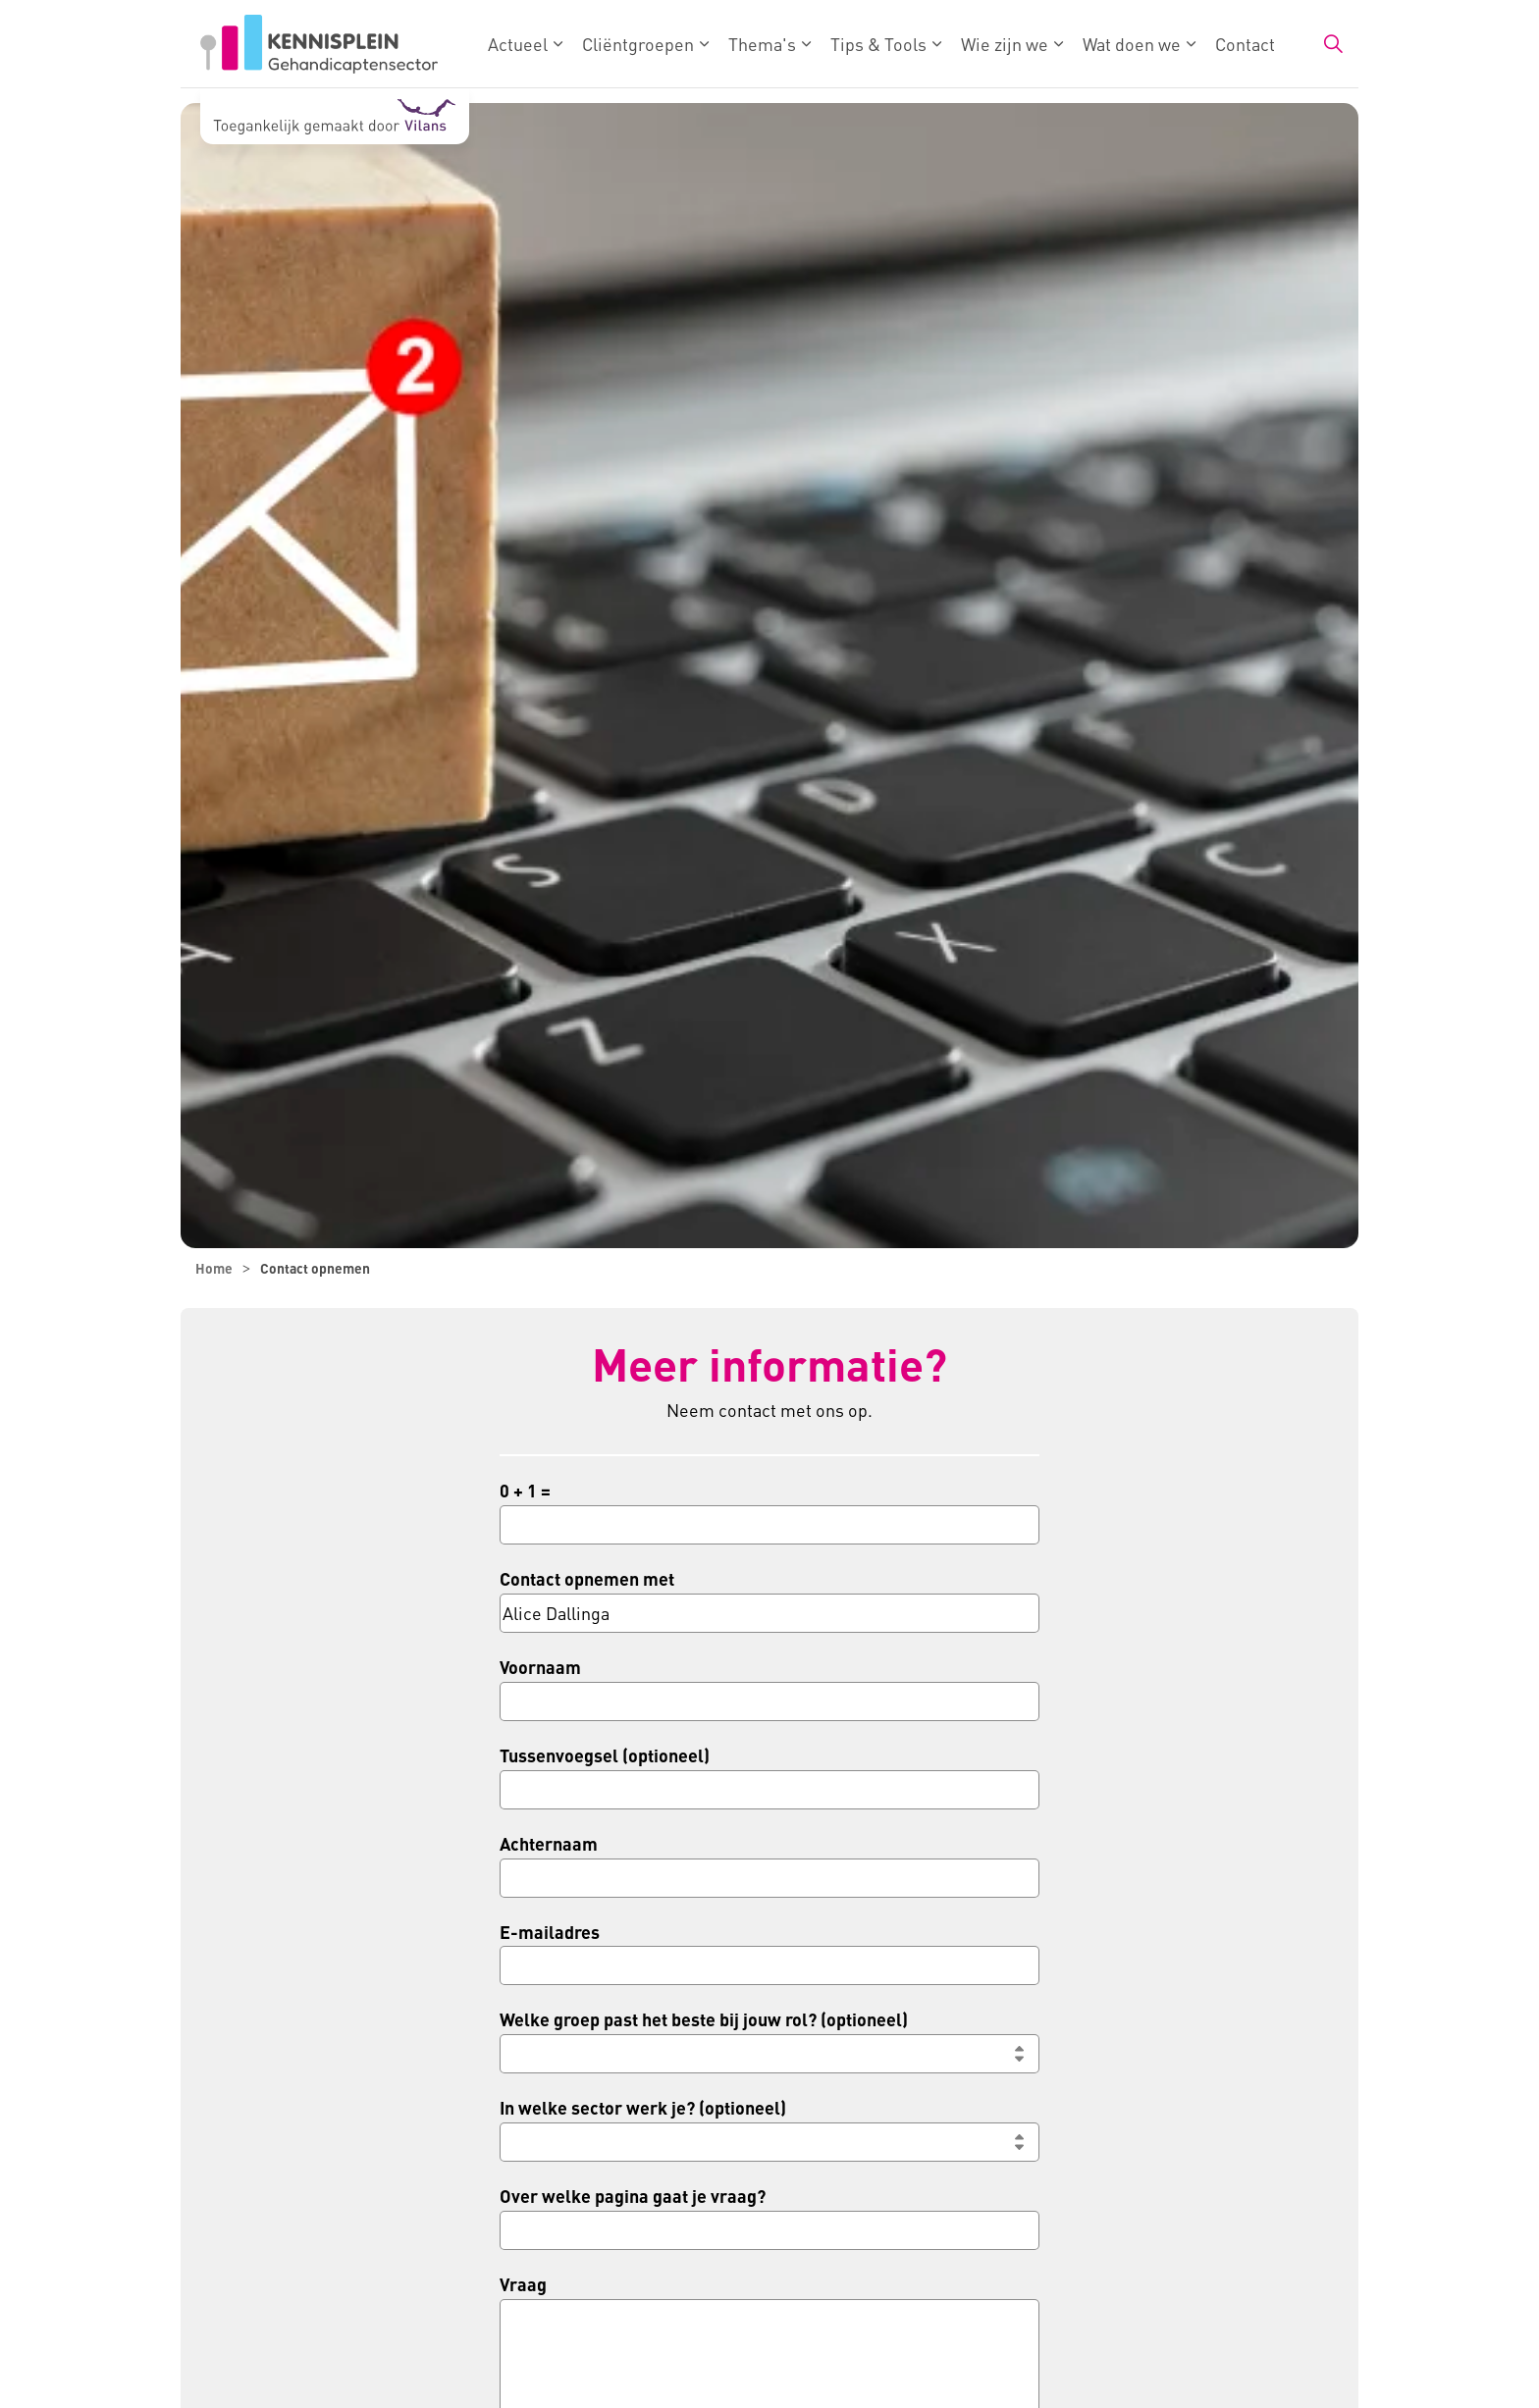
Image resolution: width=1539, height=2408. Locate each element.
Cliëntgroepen (638, 43)
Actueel (518, 43)
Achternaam (549, 1843)
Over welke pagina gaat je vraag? (633, 2195)
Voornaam (540, 1666)
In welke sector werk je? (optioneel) (643, 2107)
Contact (1245, 43)
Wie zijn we (1004, 43)
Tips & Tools (878, 43)
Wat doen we (1132, 43)
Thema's (762, 43)
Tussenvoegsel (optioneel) (605, 1755)
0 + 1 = (525, 1490)
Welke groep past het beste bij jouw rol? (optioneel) (704, 2019)
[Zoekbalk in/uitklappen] (1333, 44)
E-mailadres (550, 1931)
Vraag (523, 2284)
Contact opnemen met (587, 1578)
